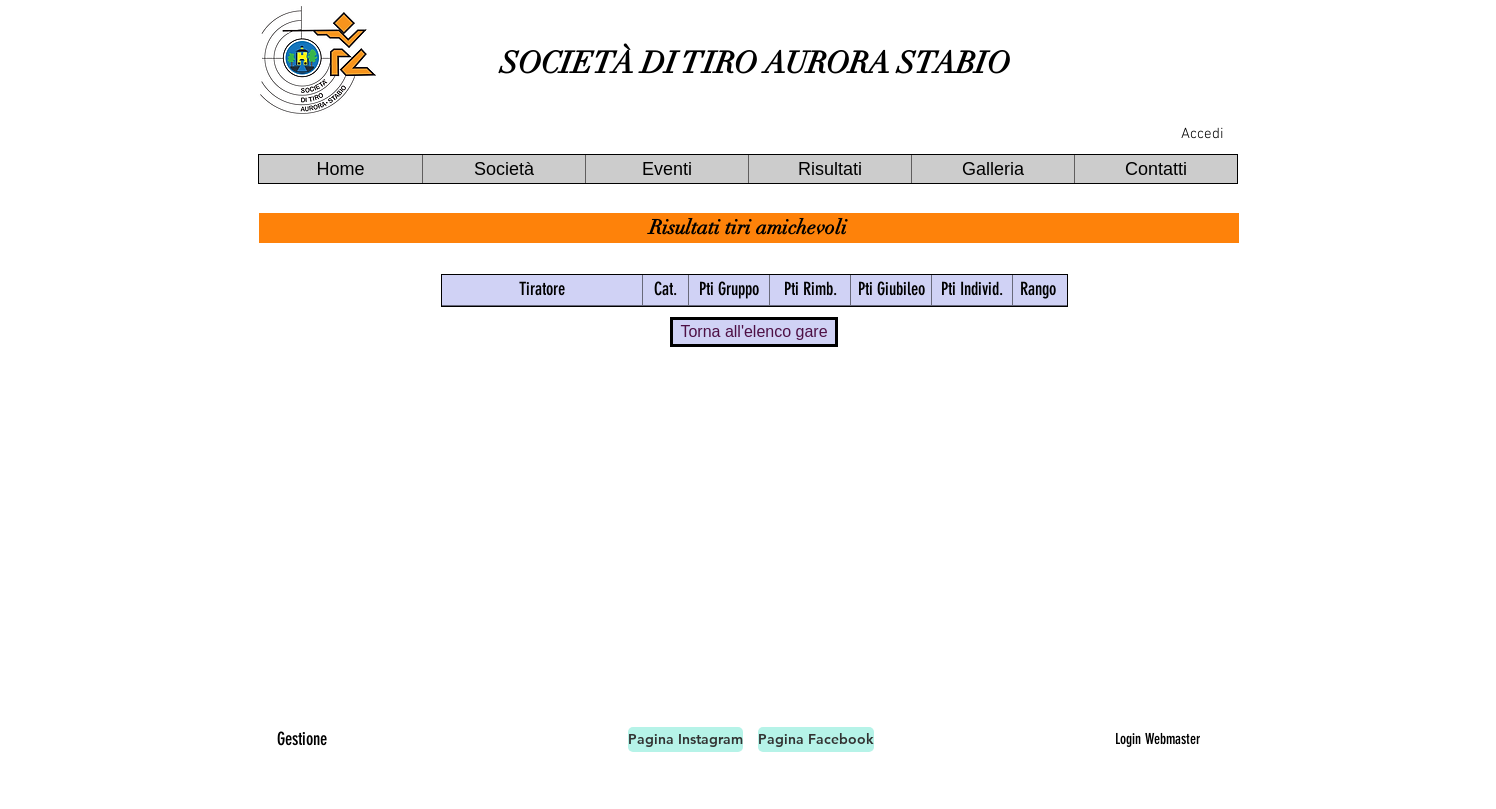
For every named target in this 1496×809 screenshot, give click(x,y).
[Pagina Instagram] (685, 739)
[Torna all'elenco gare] (754, 332)
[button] (503, 169)
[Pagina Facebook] (816, 739)
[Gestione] (302, 739)
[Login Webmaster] (1157, 739)
